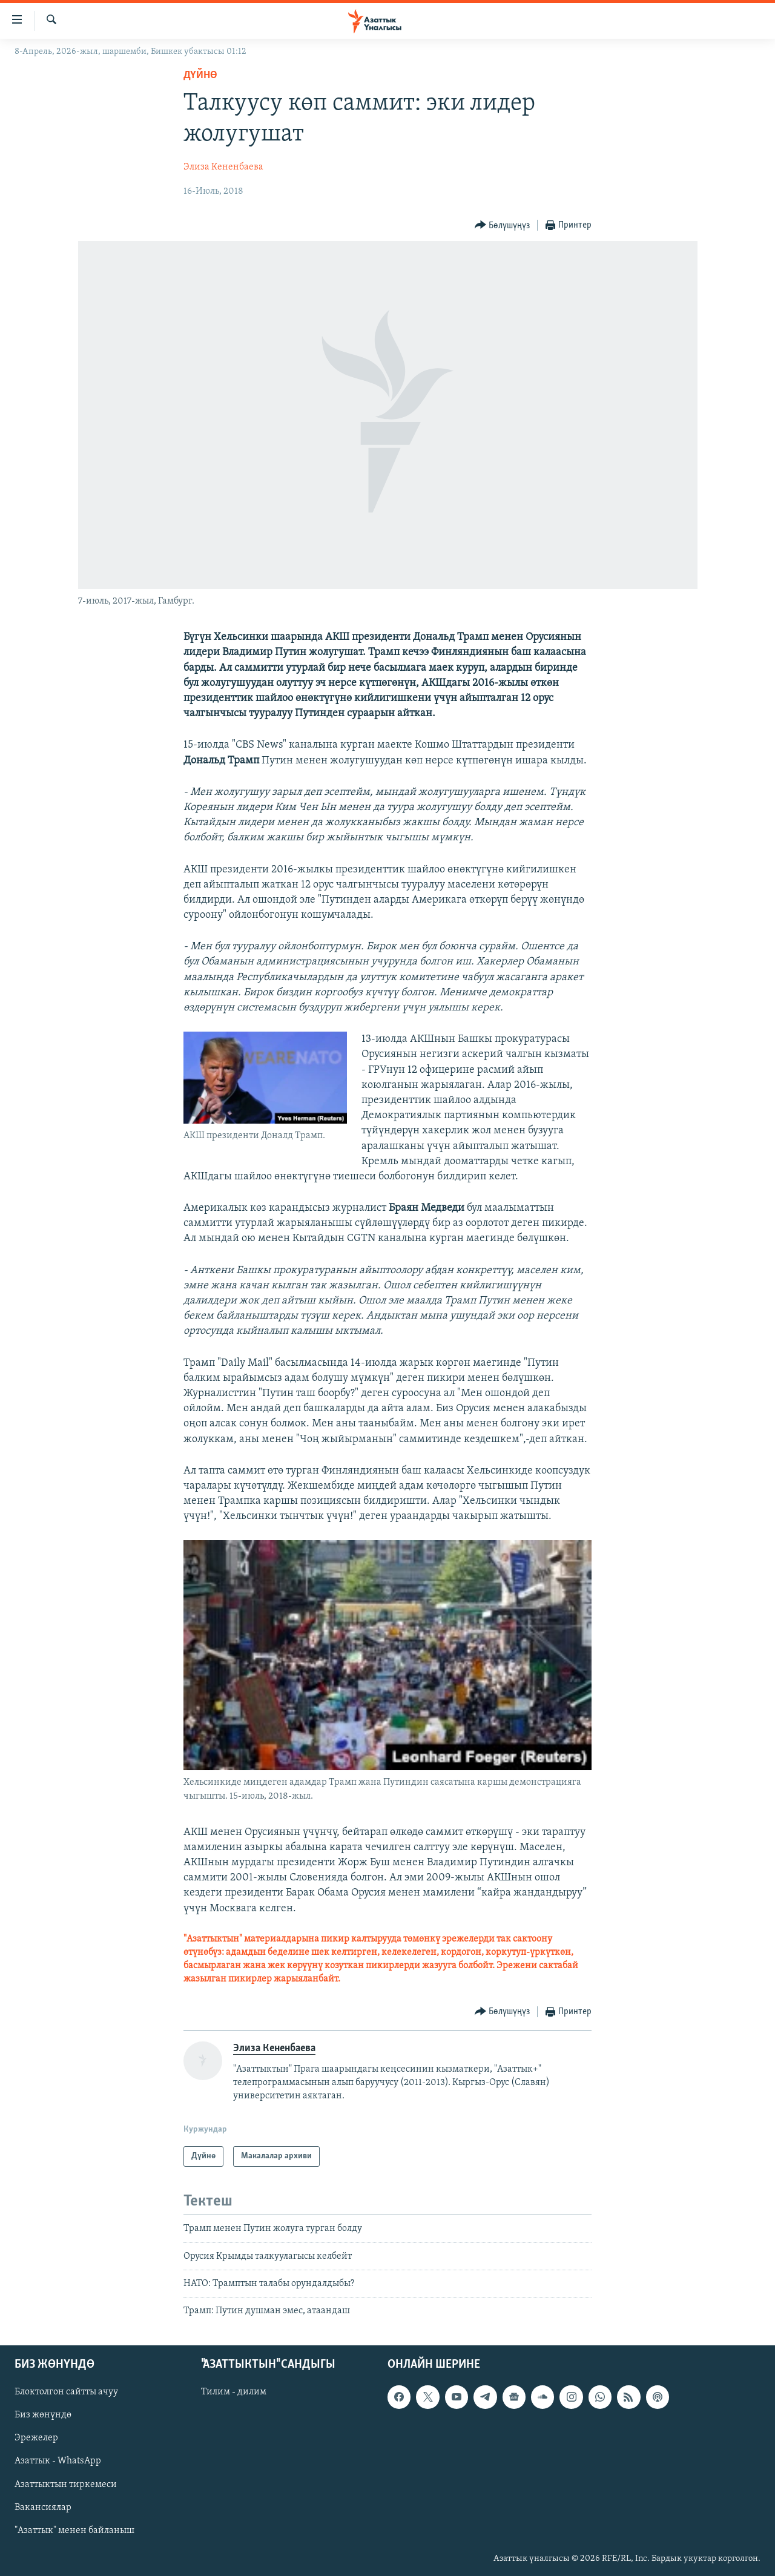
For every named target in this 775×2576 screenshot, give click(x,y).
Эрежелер (36, 2438)
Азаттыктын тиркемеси (66, 2484)
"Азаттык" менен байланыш (74, 2530)
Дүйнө (200, 75)
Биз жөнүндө (43, 2415)
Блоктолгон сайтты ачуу (66, 2392)
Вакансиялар (43, 2507)
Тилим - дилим (233, 2392)
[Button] (502, 225)
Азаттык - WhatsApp (58, 2461)
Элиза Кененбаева (223, 167)
